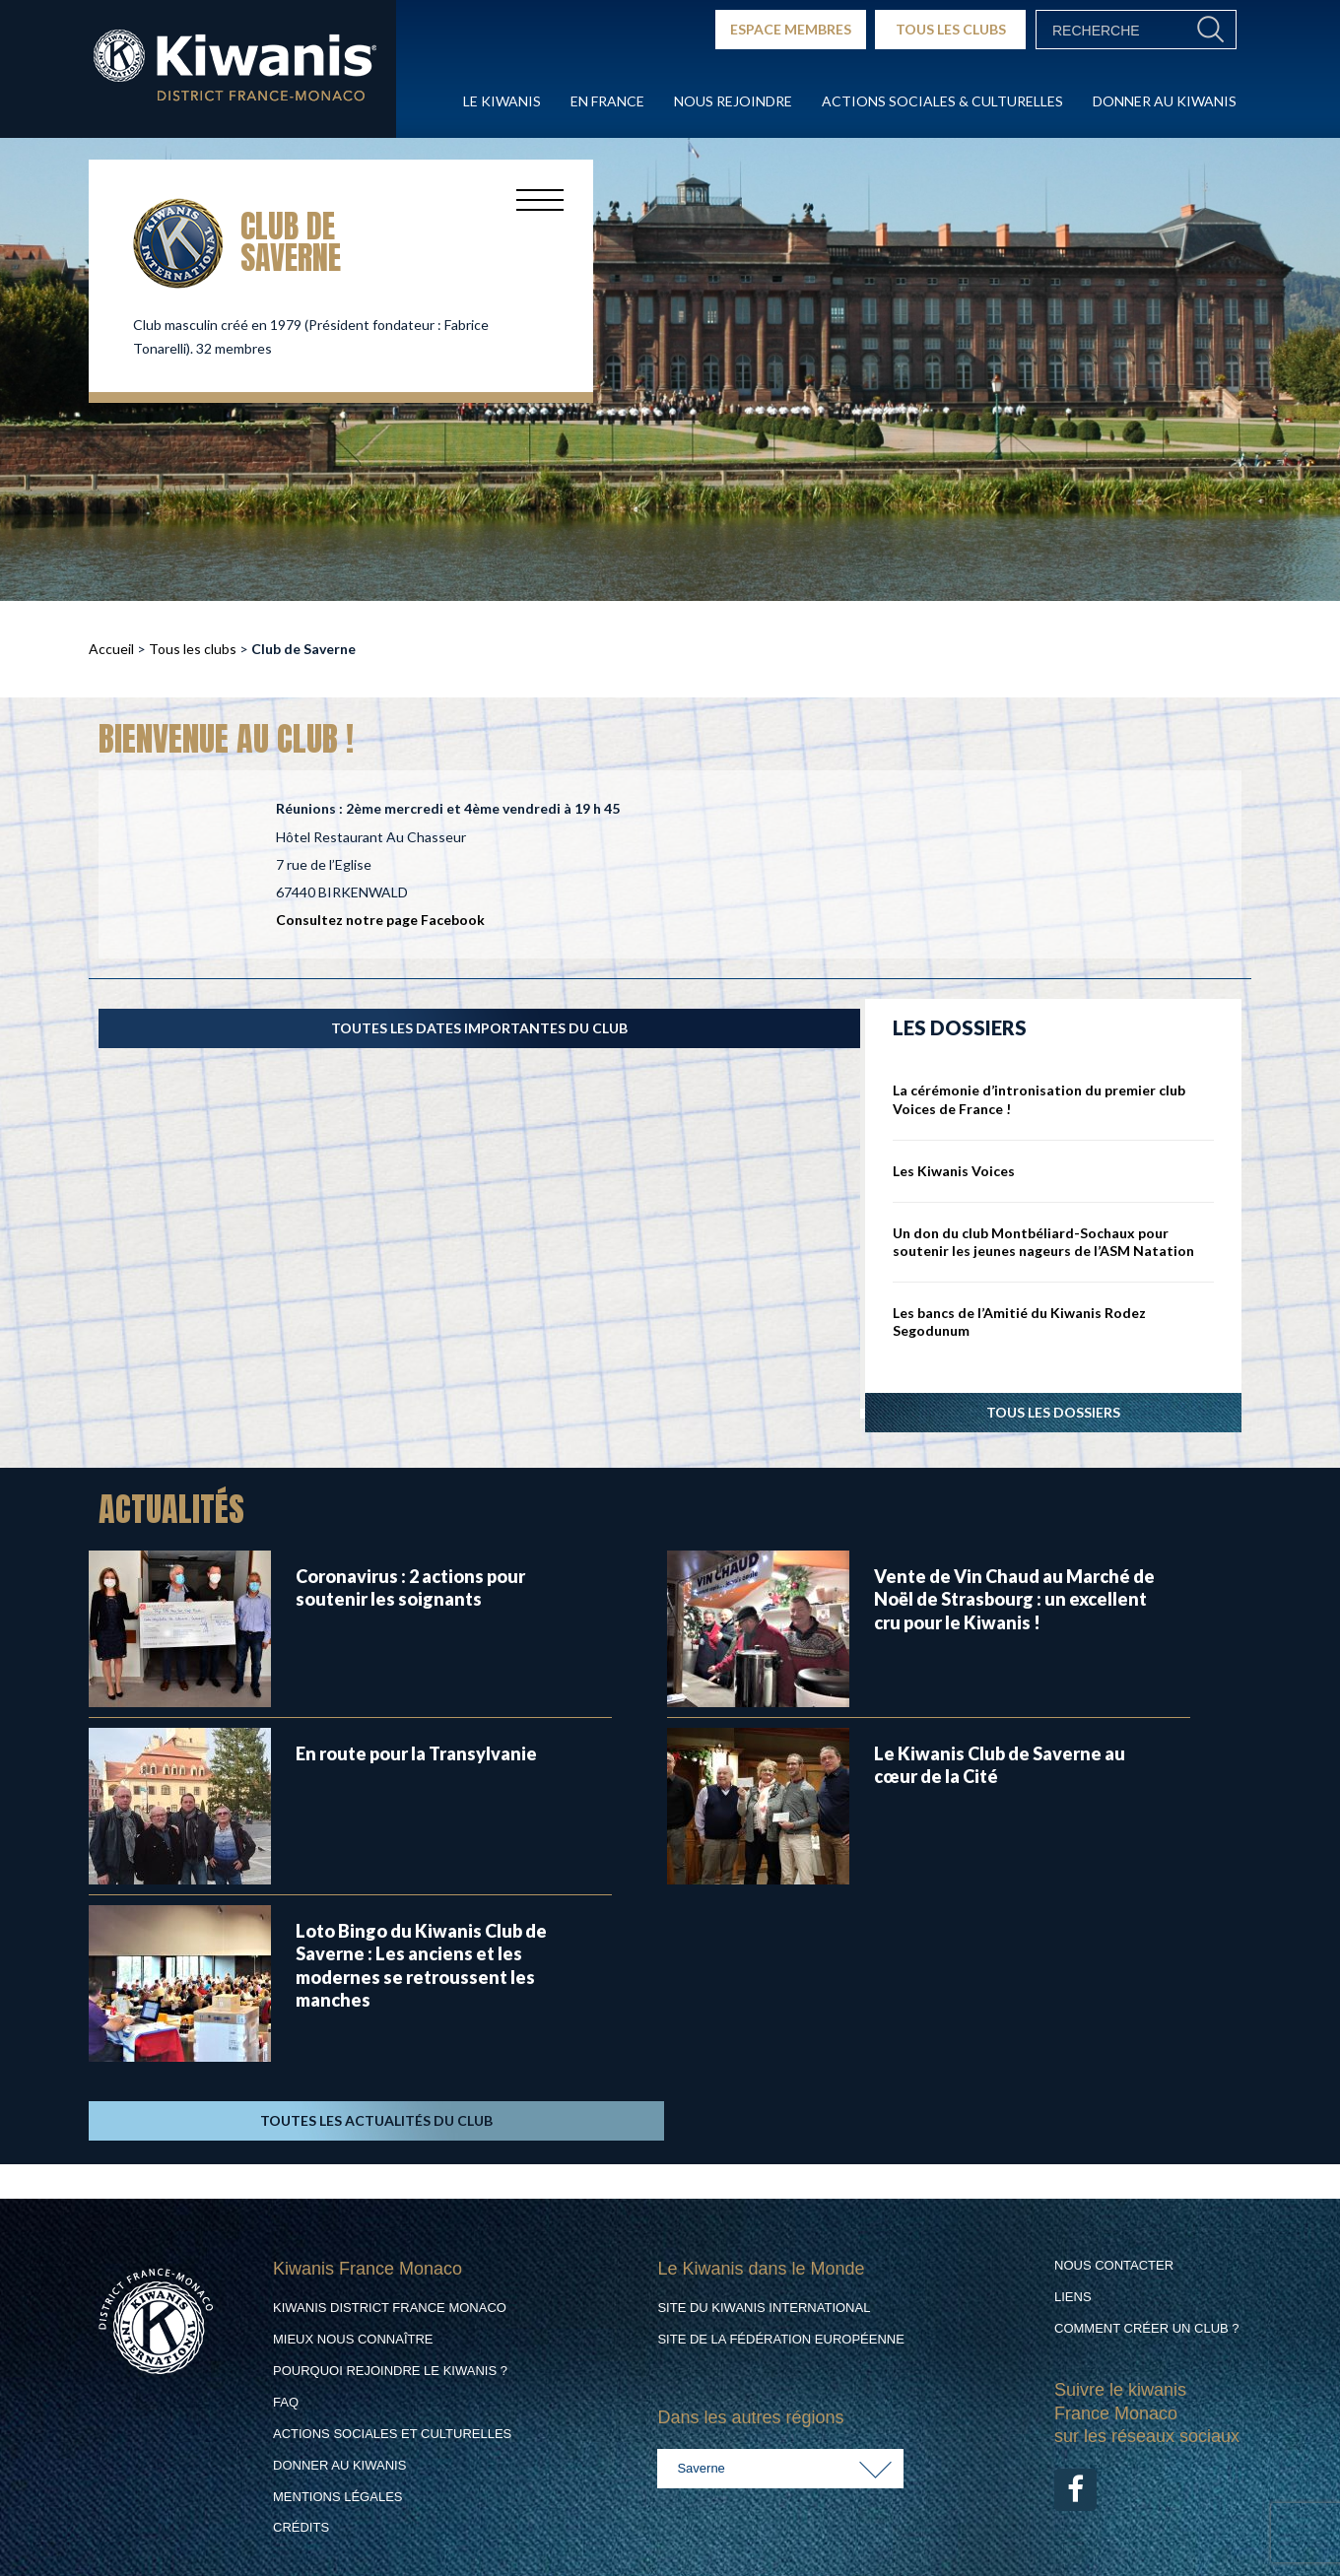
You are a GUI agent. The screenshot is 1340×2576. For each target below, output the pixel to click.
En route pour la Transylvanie (416, 1753)
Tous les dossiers (1053, 1412)
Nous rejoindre (733, 101)
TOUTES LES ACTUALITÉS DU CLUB (376, 2120)
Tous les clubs (192, 648)
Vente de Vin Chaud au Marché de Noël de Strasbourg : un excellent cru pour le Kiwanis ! (1014, 1599)
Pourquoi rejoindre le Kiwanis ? (390, 2370)
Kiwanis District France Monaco (389, 2307)
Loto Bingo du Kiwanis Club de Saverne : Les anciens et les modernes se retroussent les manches (421, 1965)
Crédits (301, 2527)
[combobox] (780, 2468)
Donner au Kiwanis (1165, 101)
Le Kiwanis (502, 101)
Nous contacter (1113, 2265)
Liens (1073, 2296)
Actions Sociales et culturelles (392, 2433)
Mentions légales (337, 2496)
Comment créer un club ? (1147, 2328)
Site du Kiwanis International (763, 2307)
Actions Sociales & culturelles (942, 101)
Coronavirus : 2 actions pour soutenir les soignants (410, 1587)
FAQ (286, 2402)
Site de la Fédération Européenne (780, 2339)
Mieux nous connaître (353, 2339)
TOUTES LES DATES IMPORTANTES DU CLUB (479, 1028)
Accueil (111, 648)
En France (607, 101)
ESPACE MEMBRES (790, 29)
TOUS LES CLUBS (951, 29)
